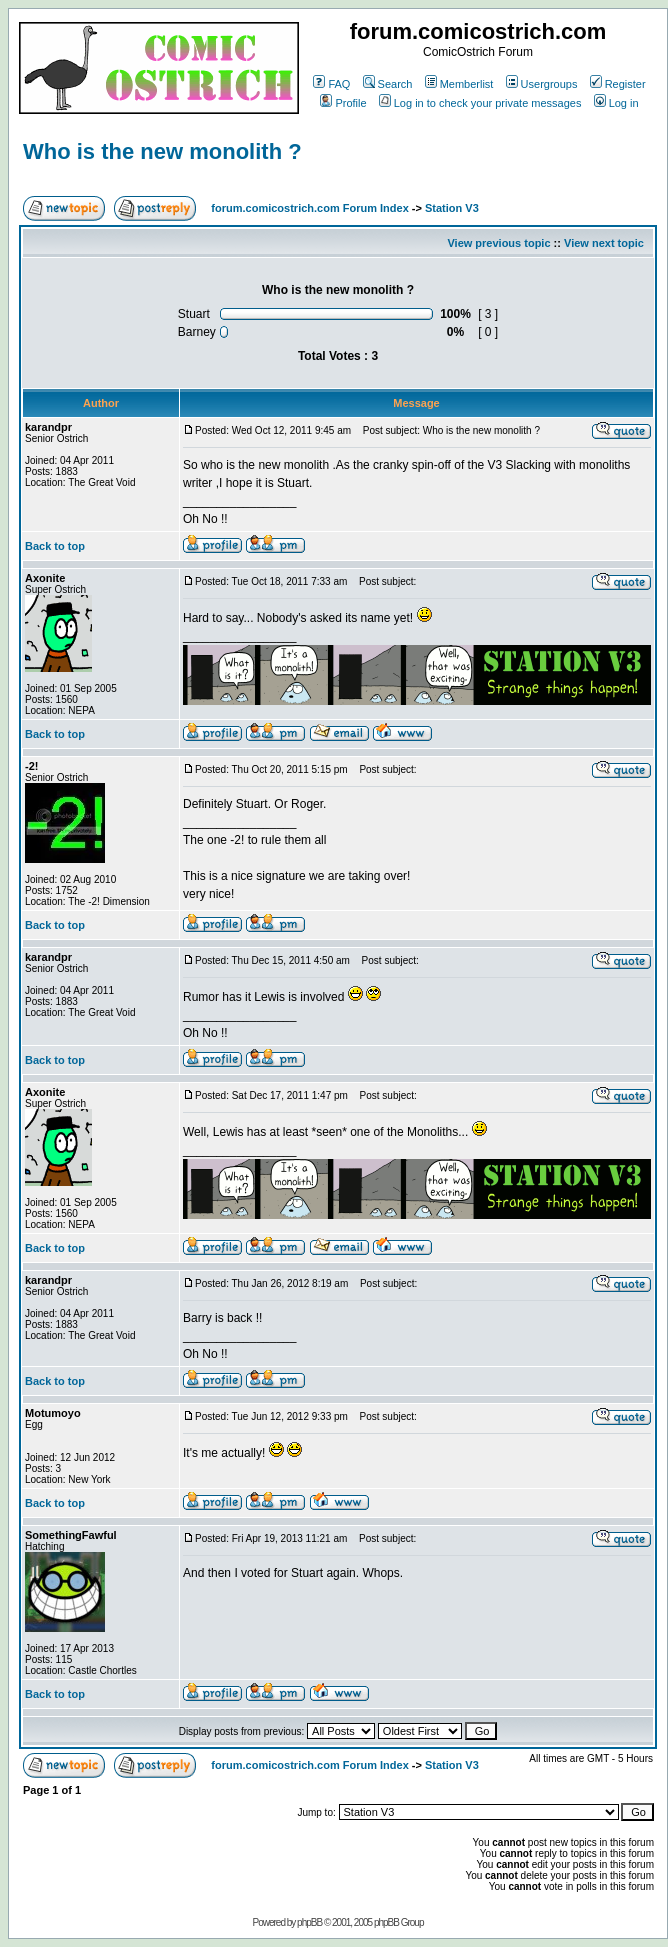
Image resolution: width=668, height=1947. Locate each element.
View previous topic (498, 243)
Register (618, 84)
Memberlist (459, 84)
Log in (616, 103)
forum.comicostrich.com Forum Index (309, 208)
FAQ (331, 84)
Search (388, 84)
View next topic (604, 243)
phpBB (309, 1922)
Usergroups (542, 84)
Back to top (55, 546)
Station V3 (452, 208)
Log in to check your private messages (480, 103)
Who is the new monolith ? (162, 151)
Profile (343, 103)
